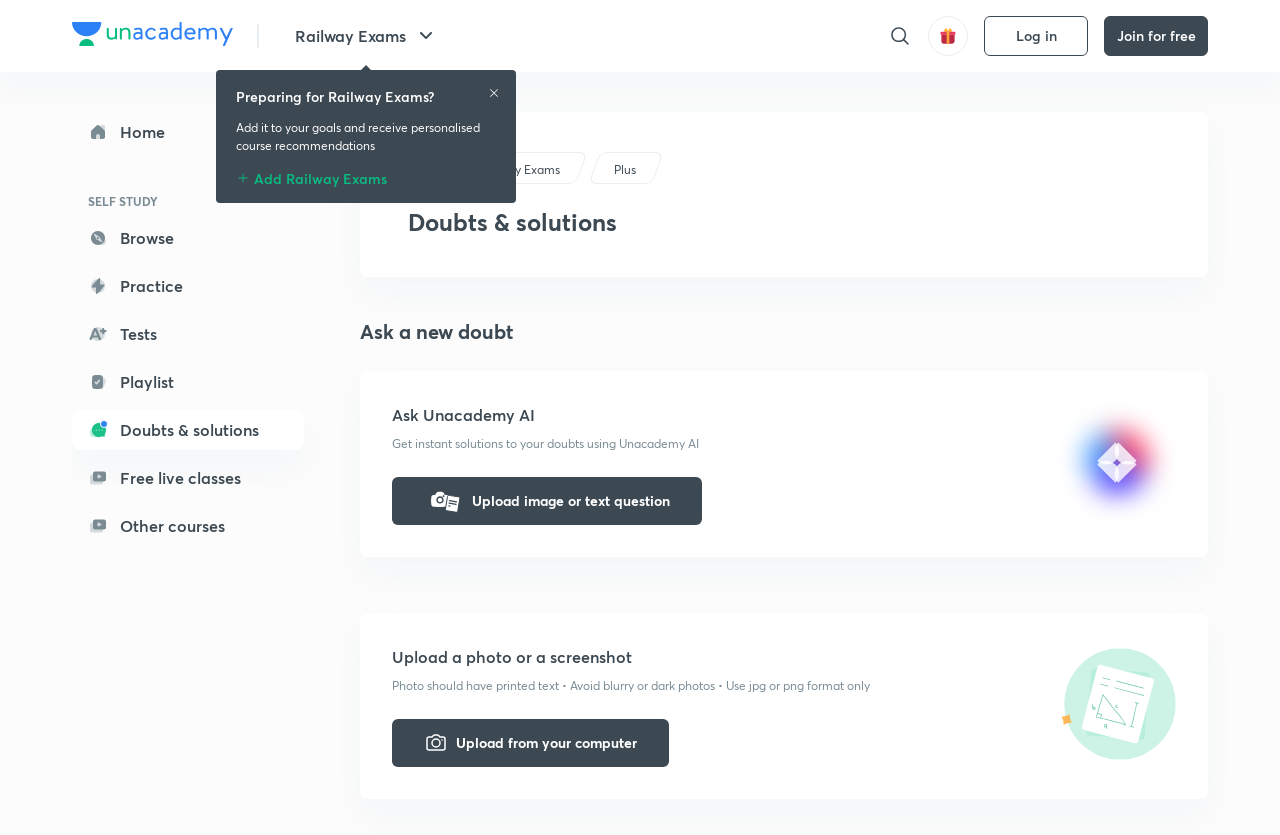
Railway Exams (366, 36)
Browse (131, 237)
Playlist (131, 381)
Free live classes (164, 477)
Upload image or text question (547, 501)
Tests (122, 333)
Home (126, 131)
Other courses (156, 525)
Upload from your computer (530, 743)
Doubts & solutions (173, 429)
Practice (135, 285)
